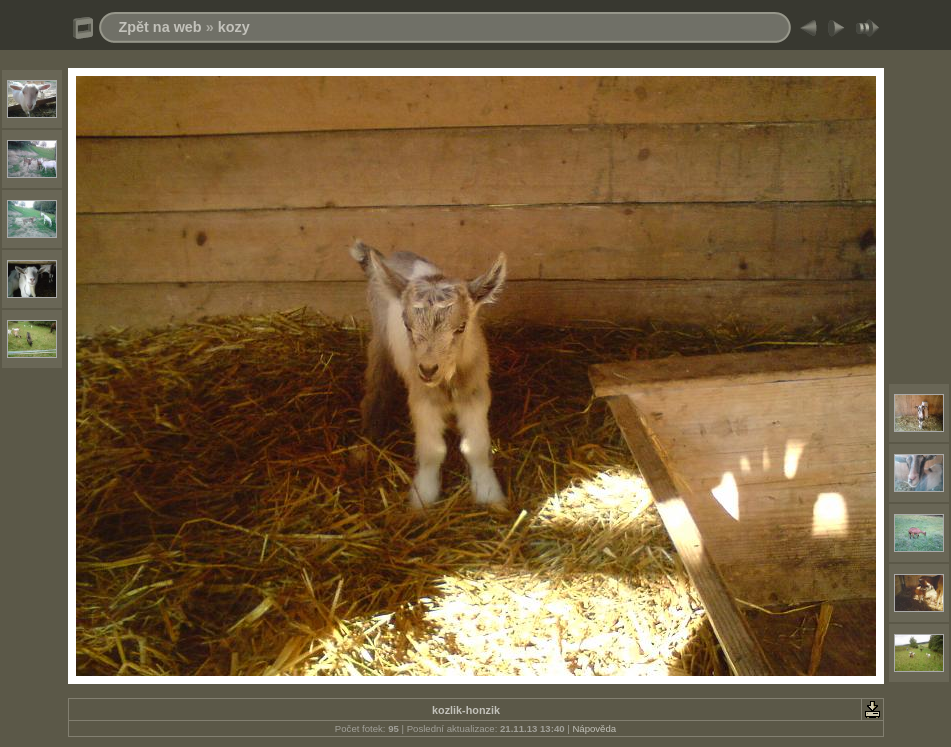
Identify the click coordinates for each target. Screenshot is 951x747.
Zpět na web (160, 27)
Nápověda (594, 728)
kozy (234, 27)
